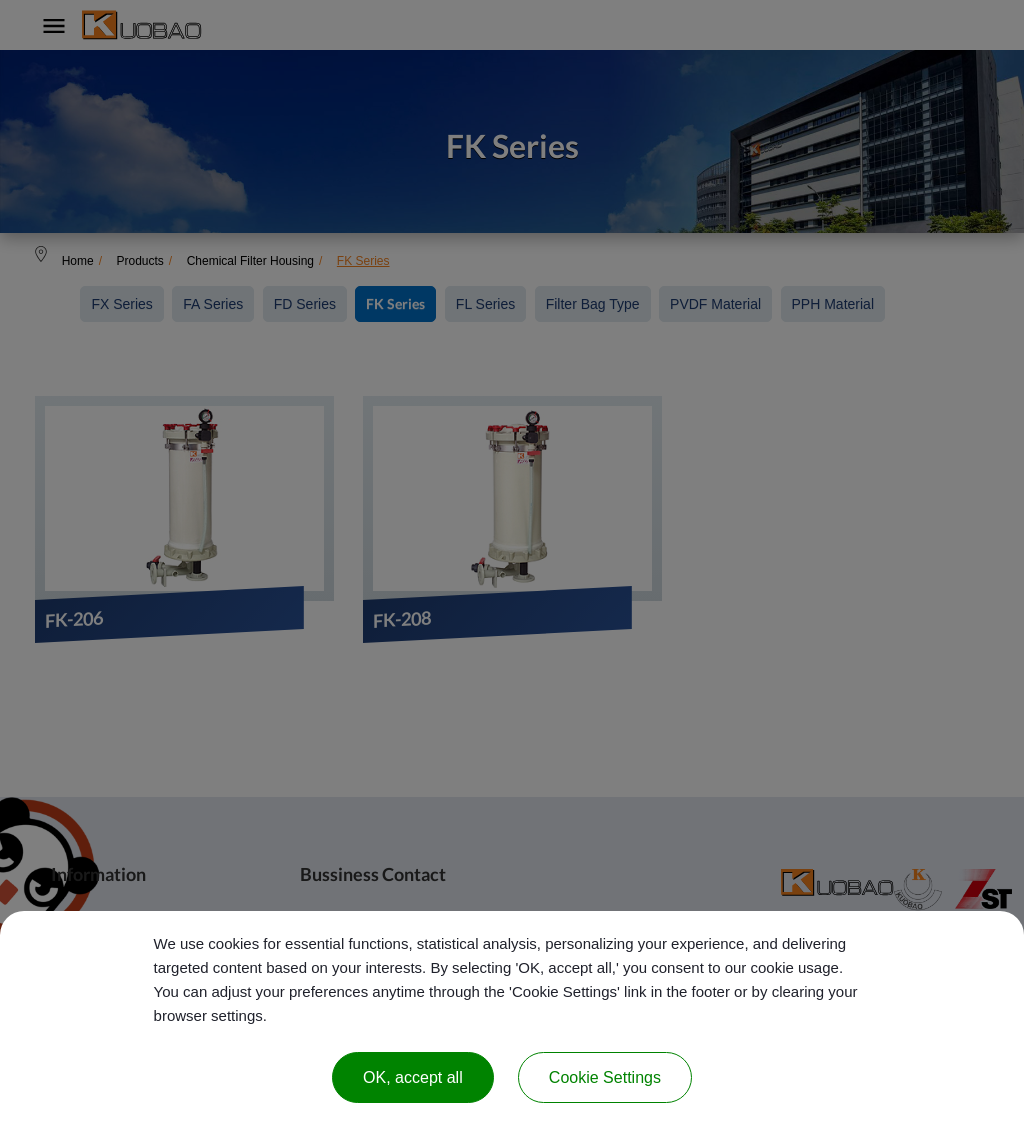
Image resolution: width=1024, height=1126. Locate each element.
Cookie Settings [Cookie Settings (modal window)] (605, 1077)
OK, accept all (413, 1077)
